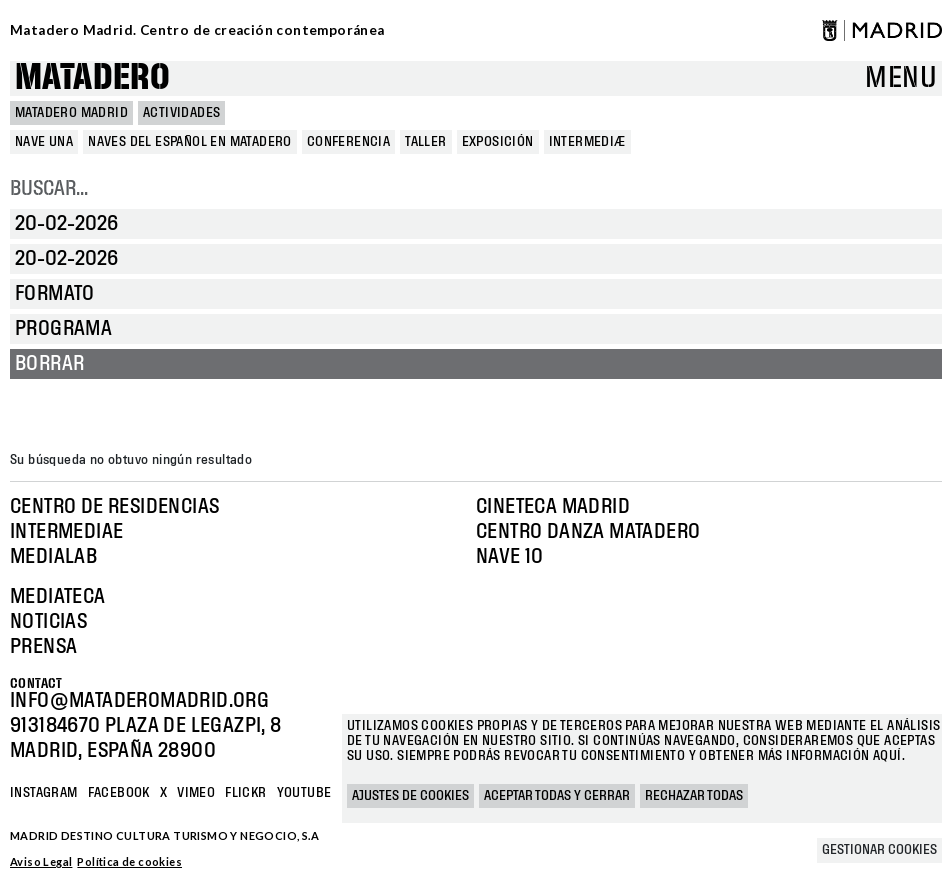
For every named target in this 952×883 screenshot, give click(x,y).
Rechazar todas (694, 796)
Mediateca (58, 597)
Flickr (245, 793)
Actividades (181, 113)
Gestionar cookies (879, 850)
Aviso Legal (41, 861)
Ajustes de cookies (410, 796)
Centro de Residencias (114, 507)
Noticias (48, 622)
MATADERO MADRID (71, 113)
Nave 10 (510, 557)
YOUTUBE (304, 793)
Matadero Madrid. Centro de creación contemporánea (197, 30)
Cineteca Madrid (553, 507)
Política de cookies (129, 861)
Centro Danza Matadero (588, 532)
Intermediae (66, 532)
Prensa (43, 647)
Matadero (92, 78)
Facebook (119, 793)
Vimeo (196, 793)
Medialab (53, 557)
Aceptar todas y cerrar (557, 796)
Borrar (49, 364)
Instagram (44, 793)
